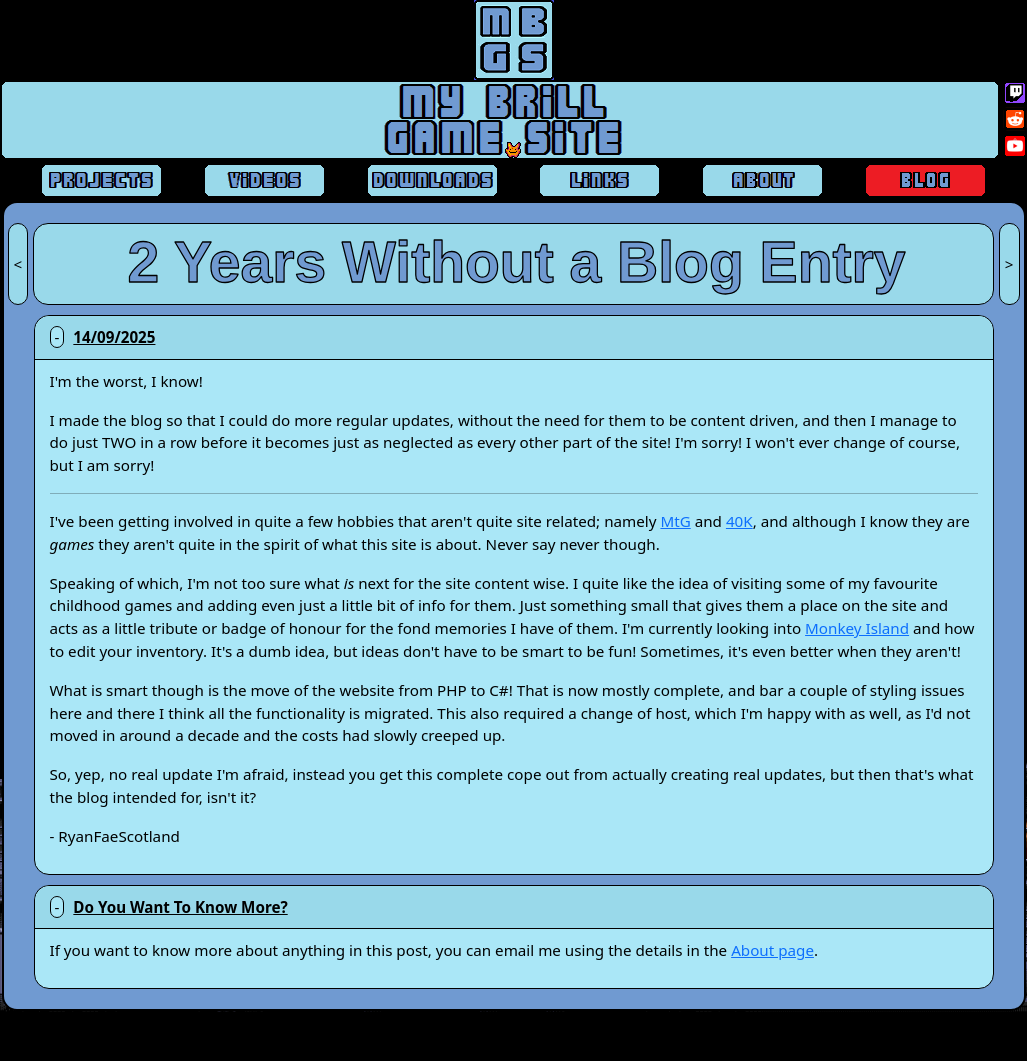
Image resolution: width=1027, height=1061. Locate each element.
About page (772, 950)
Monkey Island (857, 628)
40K (739, 521)
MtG (675, 521)
